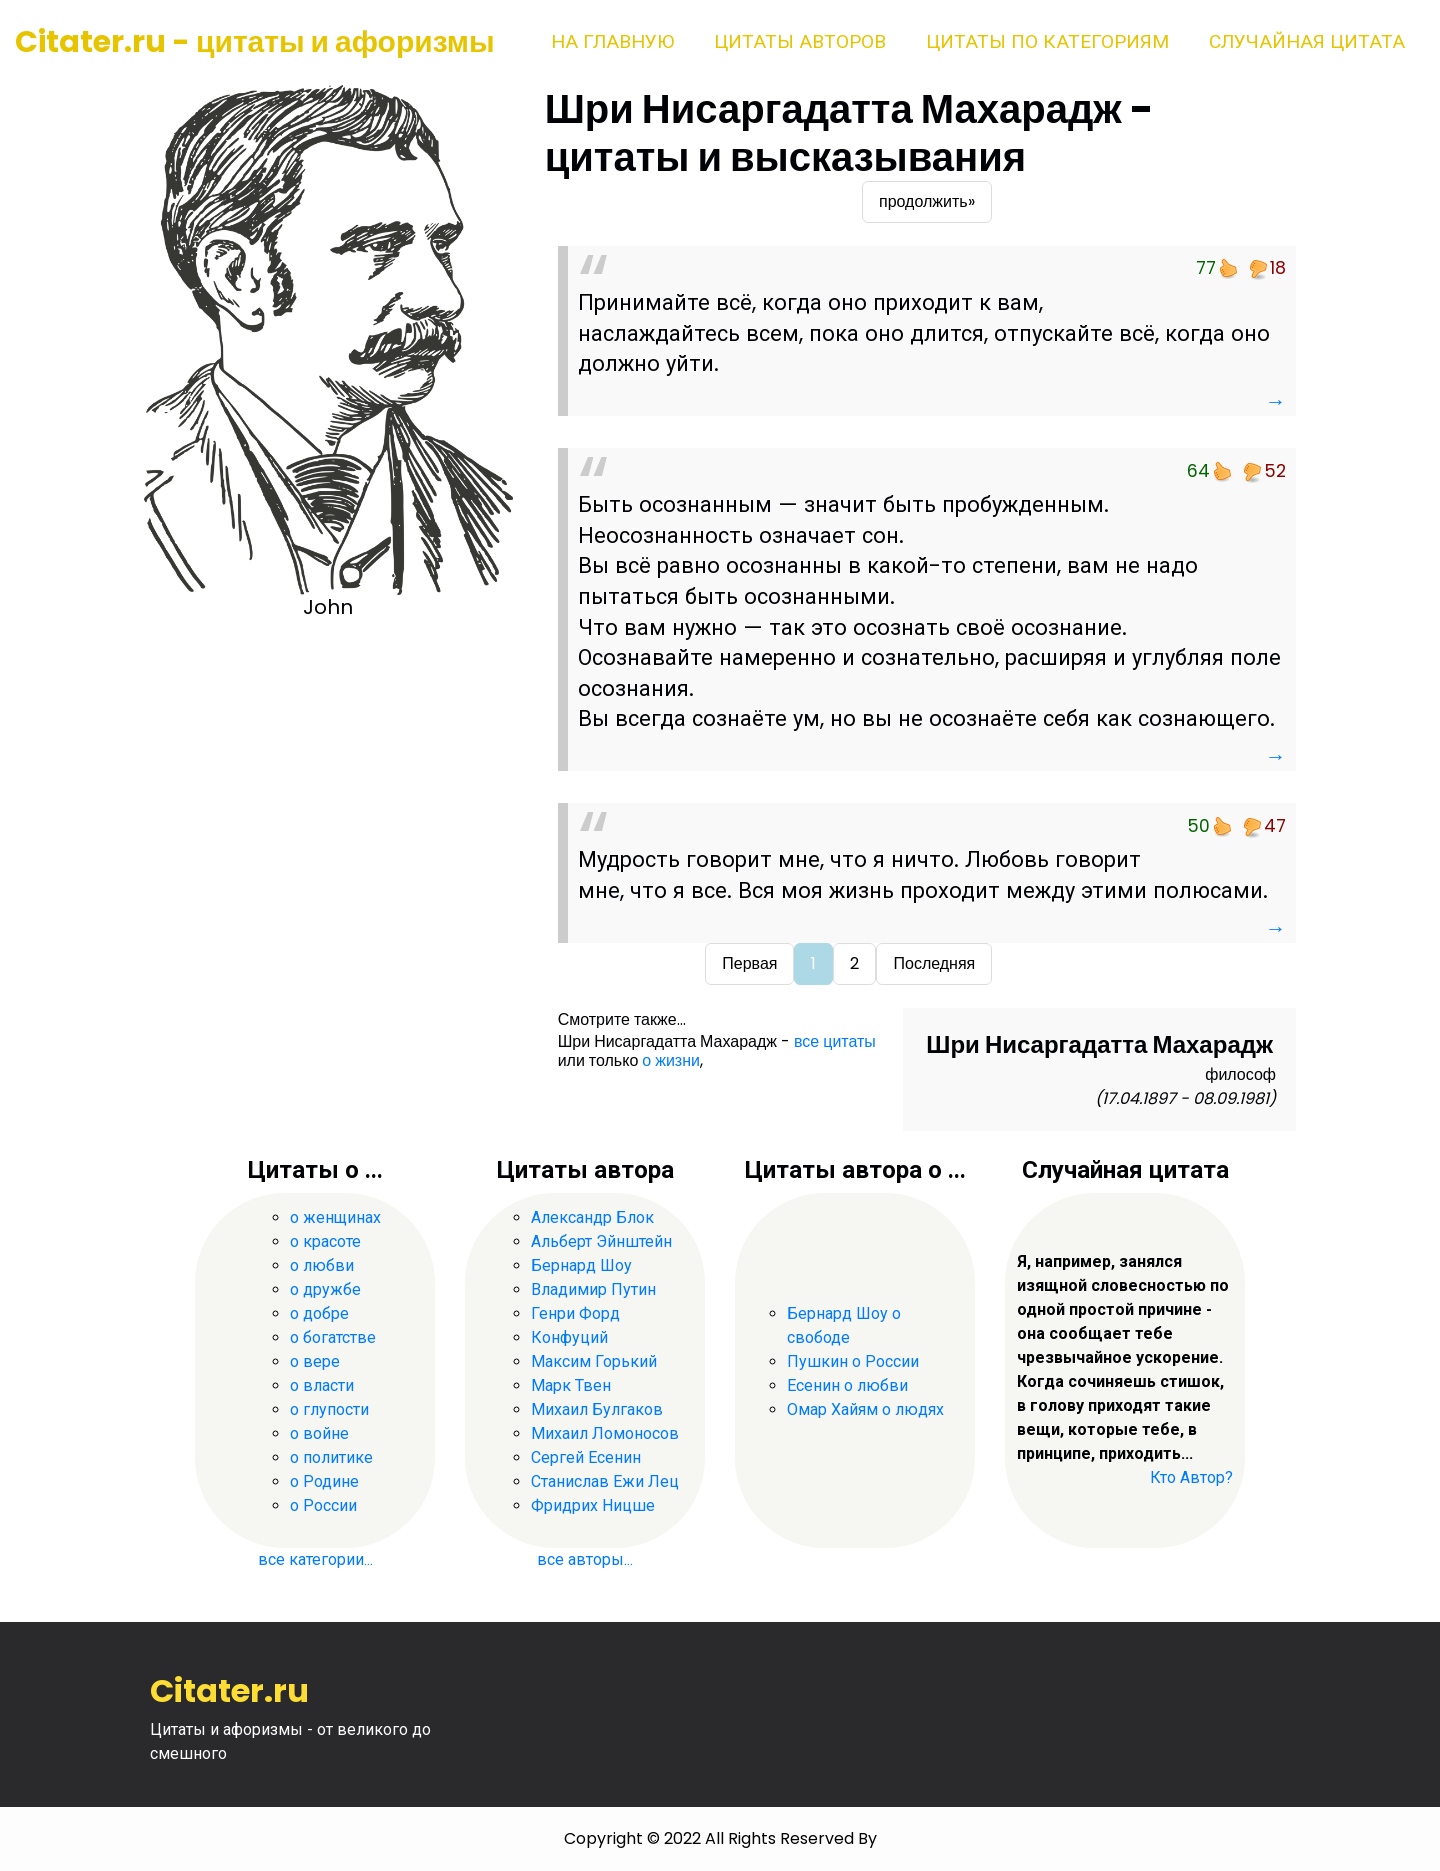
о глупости (329, 1409)
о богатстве (333, 1337)
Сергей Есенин (586, 1457)
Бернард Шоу (581, 1265)
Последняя (934, 963)
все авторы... (585, 1559)
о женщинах (335, 1217)
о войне (319, 1433)
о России (323, 1505)
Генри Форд (575, 1313)
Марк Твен (571, 1385)
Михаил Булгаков (597, 1409)
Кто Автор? (1191, 1477)
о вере (315, 1361)
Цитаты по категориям (1047, 41)
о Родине (324, 1481)
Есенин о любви (847, 1385)
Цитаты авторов (800, 41)
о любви (322, 1265)
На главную (612, 41)
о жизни (671, 1060)
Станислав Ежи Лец (605, 1481)
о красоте (325, 1241)
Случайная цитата (1307, 41)
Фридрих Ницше (593, 1505)
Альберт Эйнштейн (601, 1241)
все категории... (315, 1559)
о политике (331, 1457)
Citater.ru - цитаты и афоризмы (255, 42)
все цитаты (835, 1041)
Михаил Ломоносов (605, 1433)
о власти (322, 1385)
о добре (319, 1313)
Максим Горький (594, 1361)
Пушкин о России (853, 1361)
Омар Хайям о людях (865, 1409)
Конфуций (569, 1337)
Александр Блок (592, 1217)
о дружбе (325, 1289)
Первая (749, 963)
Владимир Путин (593, 1289)
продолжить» (927, 201)
